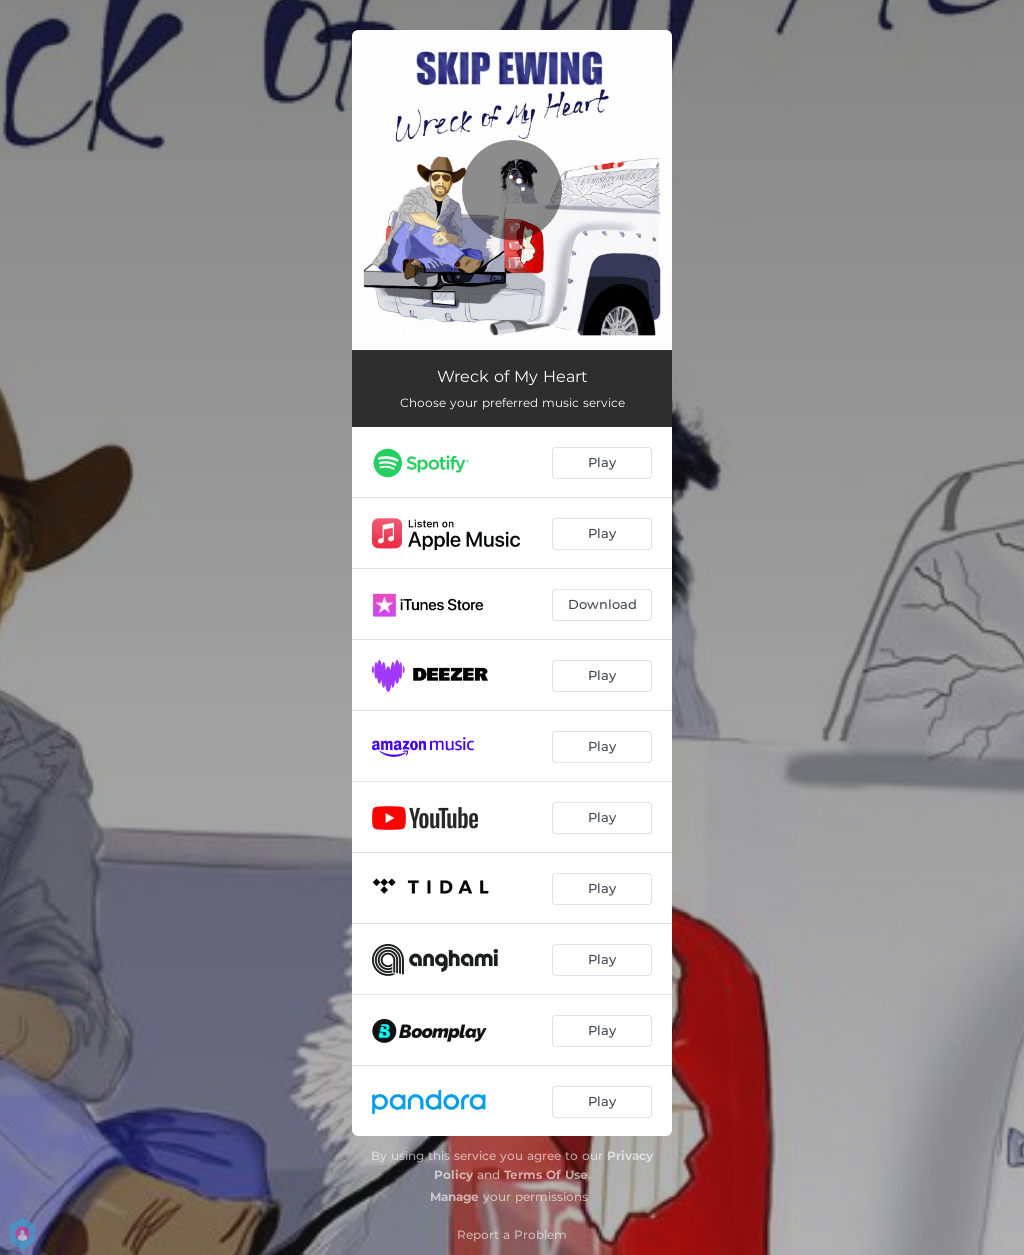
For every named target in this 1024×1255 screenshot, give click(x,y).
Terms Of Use (546, 1174)
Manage (454, 1196)
